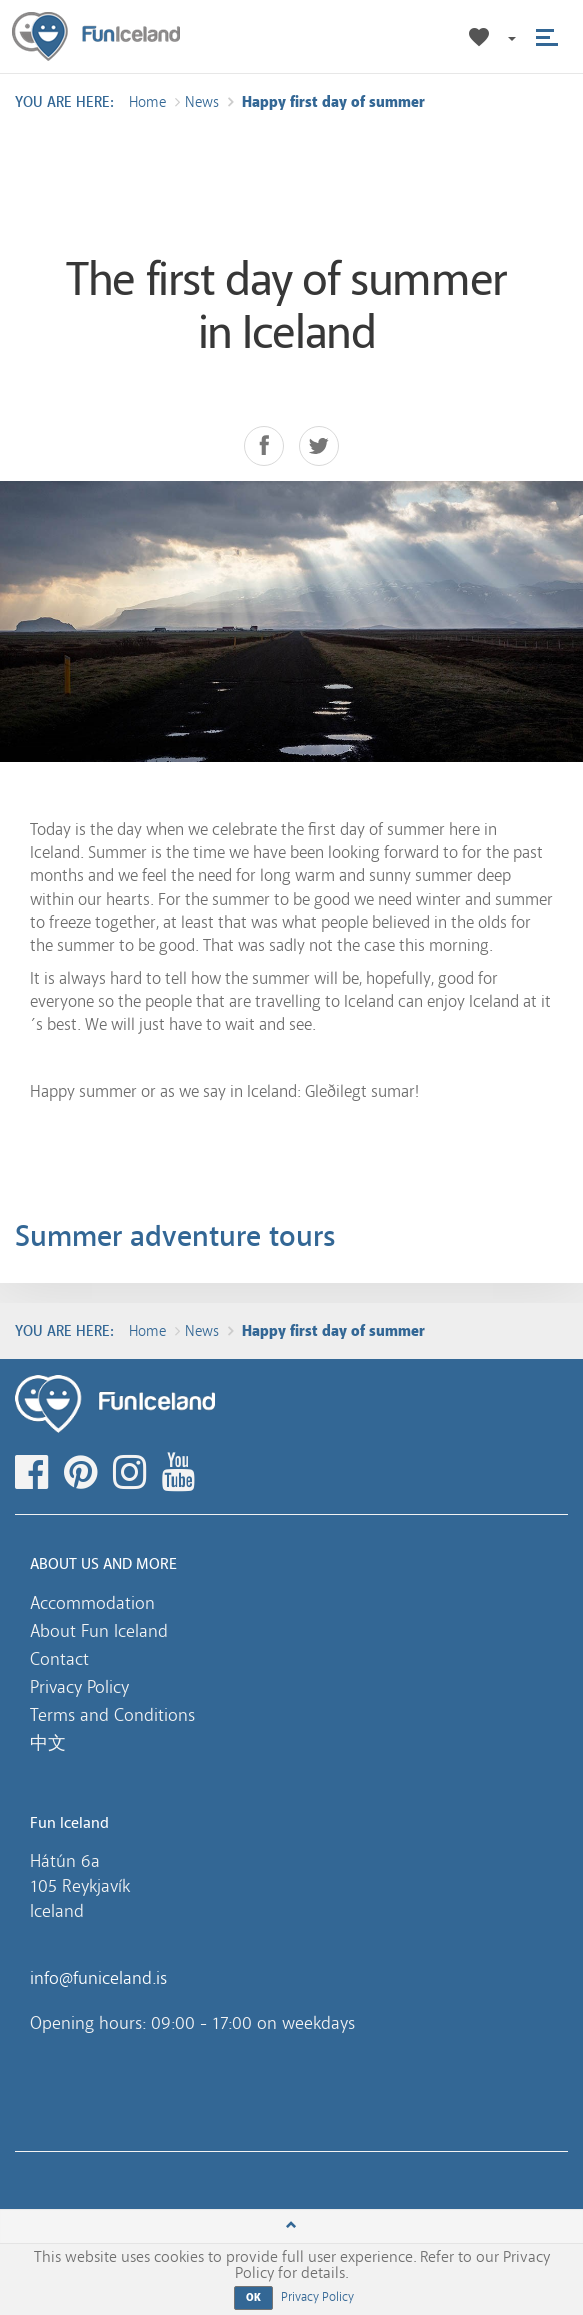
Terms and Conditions (112, 1715)
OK (254, 2297)
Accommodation (92, 1603)
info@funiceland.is (98, 1978)
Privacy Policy (79, 1687)
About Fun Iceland (99, 1631)
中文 (48, 1743)
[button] (511, 37)
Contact (59, 1659)
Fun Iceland (96, 36)
